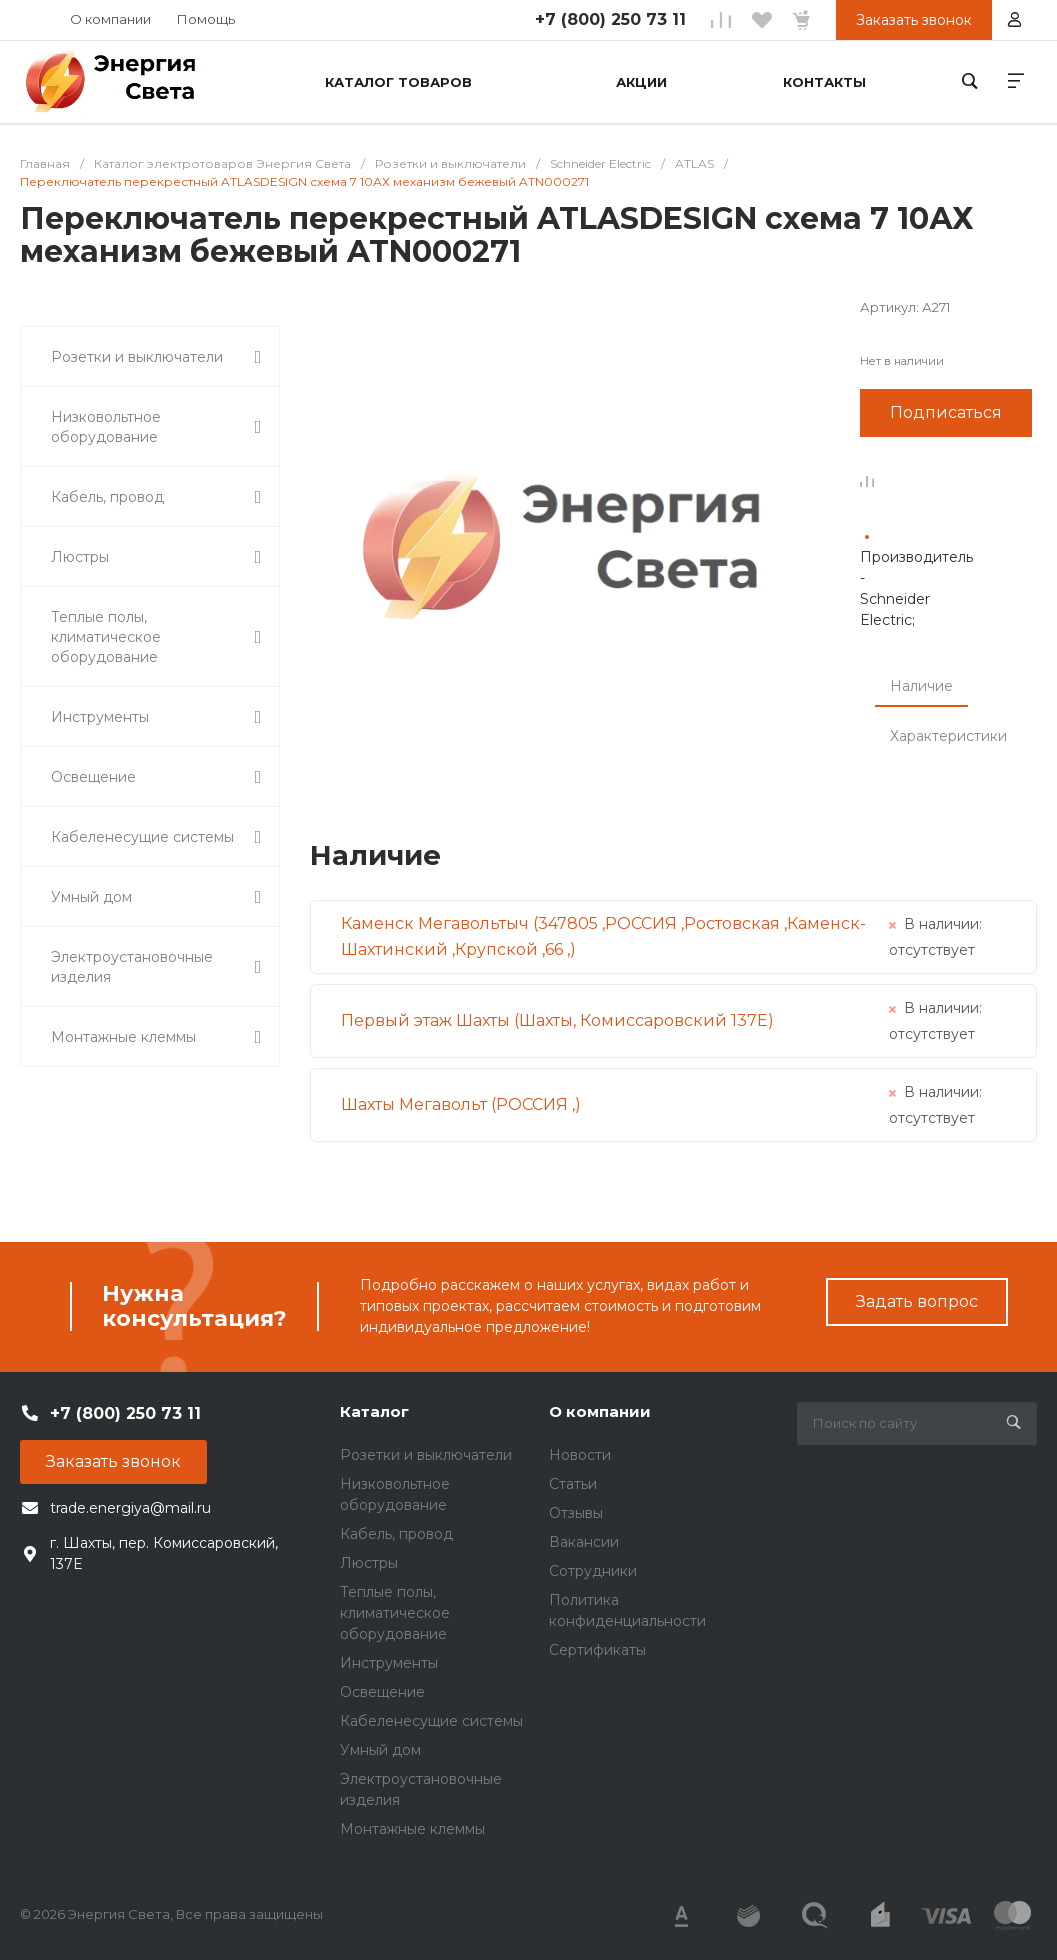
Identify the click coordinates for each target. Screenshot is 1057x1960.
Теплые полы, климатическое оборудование (395, 1613)
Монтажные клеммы (412, 1829)
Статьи (573, 1484)
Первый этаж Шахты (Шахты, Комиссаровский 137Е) (557, 1020)
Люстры (369, 1563)
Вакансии (584, 1542)
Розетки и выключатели (426, 1455)
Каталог (374, 1411)
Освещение (382, 1692)
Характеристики (948, 736)
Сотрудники (593, 1571)
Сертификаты (597, 1650)
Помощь (206, 19)
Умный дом (380, 1750)
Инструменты (389, 1663)
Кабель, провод (396, 1534)
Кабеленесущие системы (431, 1721)
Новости (580, 1455)
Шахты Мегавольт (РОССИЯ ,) (461, 1104)
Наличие (921, 686)
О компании (110, 19)
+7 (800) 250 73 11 (610, 19)
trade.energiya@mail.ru (130, 1508)
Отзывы (576, 1513)
